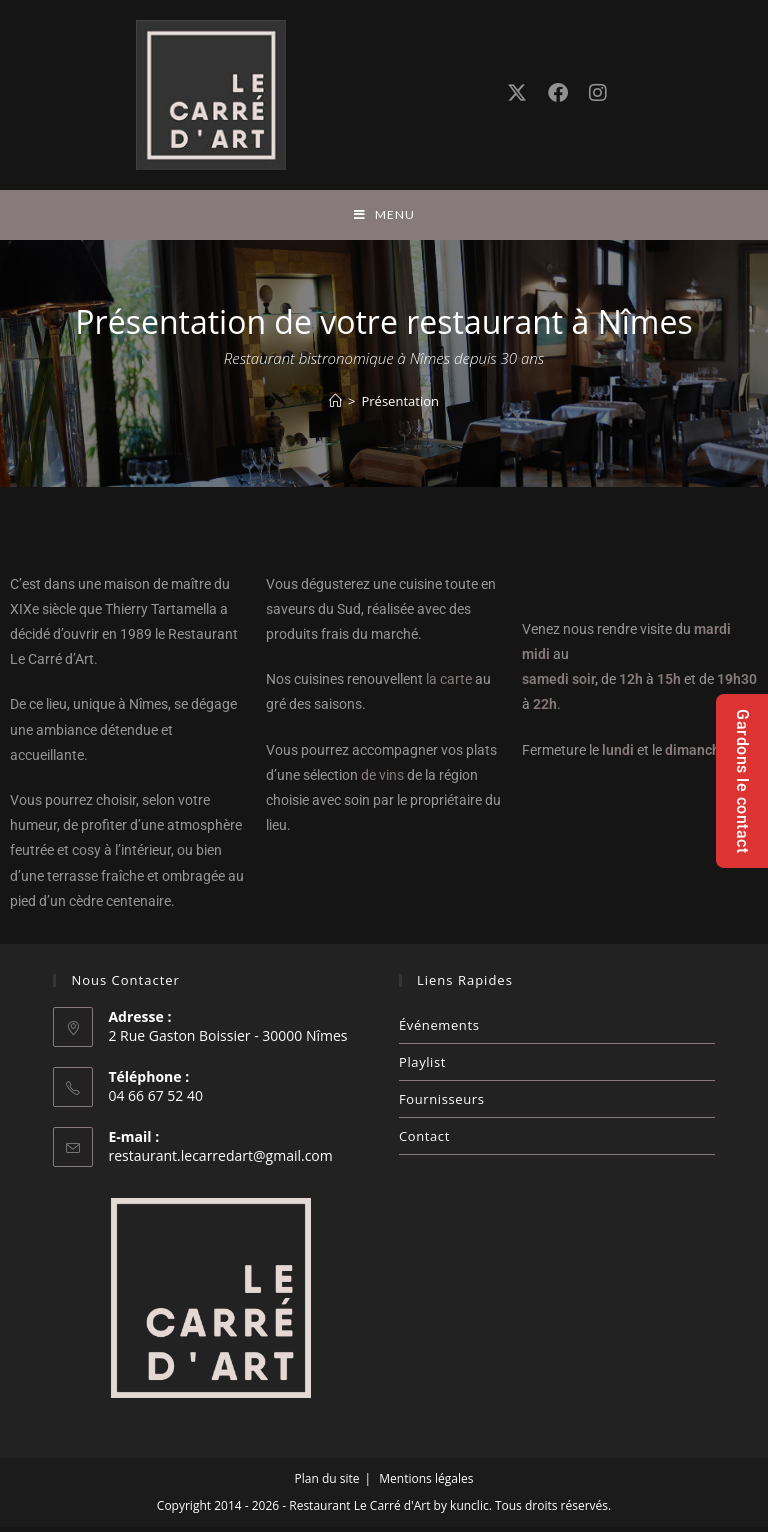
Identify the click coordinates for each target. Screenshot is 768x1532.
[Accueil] (335, 406)
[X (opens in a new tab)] (517, 94)
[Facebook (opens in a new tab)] (558, 94)
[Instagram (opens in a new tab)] (598, 94)
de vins (382, 780)
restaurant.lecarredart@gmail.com (220, 1160)
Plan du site (327, 1483)
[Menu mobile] (384, 217)
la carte (449, 685)
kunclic (469, 1510)
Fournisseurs (441, 1104)
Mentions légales (426, 1483)
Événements (439, 1030)
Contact (424, 1141)
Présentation (399, 406)
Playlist (422, 1067)
